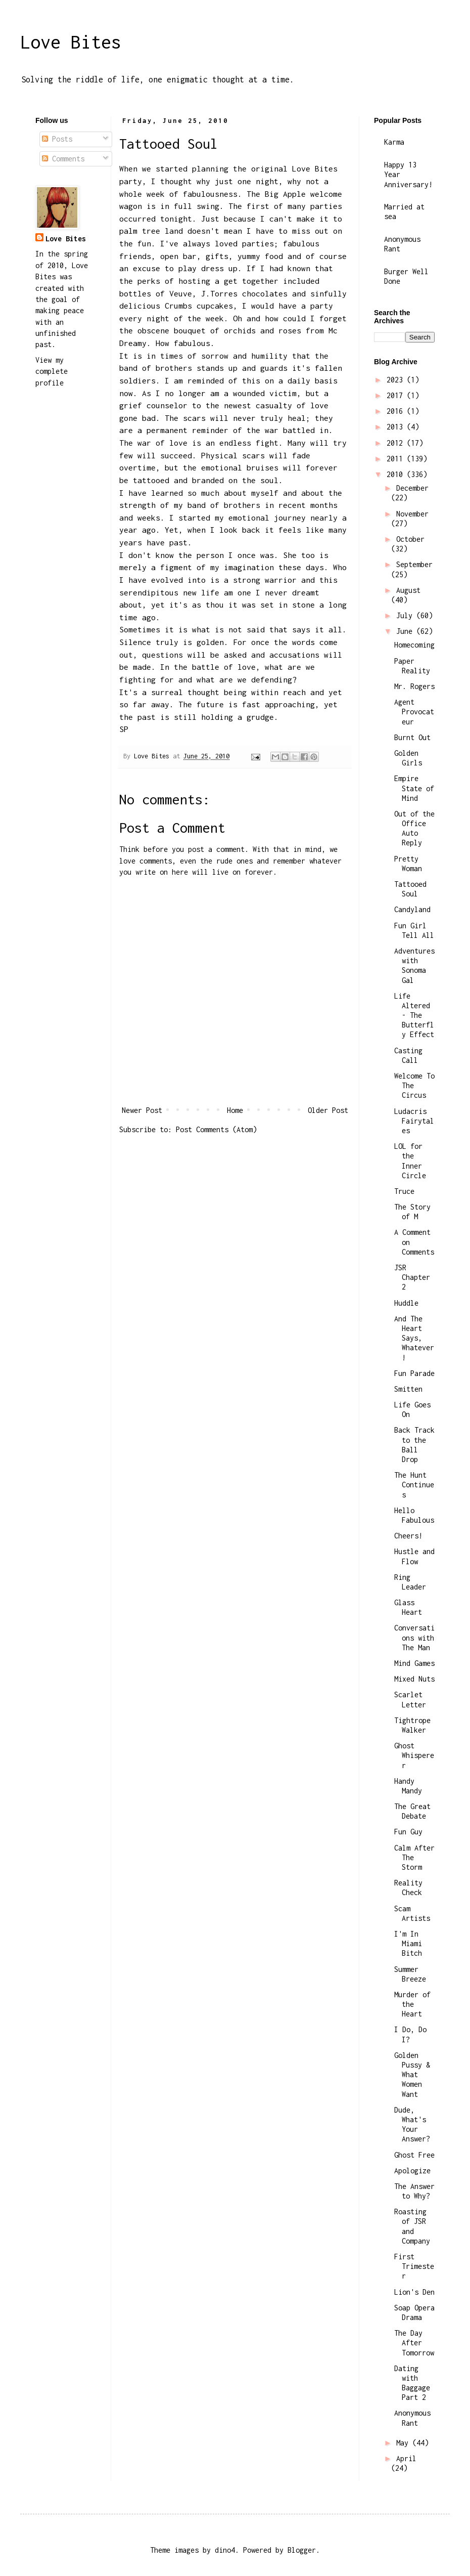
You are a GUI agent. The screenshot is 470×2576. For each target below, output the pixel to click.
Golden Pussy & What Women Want (412, 2074)
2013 (397, 426)
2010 (397, 474)
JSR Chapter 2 (412, 1277)
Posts (57, 139)
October (410, 539)
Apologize (412, 2170)
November (412, 513)
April (406, 2458)
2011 (397, 458)
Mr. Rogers (414, 686)
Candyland (412, 909)
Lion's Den (414, 2292)
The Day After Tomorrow (414, 2342)
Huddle (406, 1303)
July (406, 615)
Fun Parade (414, 1373)
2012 (397, 443)
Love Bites (70, 42)
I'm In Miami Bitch (408, 1943)
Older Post (328, 1110)
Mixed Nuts (414, 1679)
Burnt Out (412, 737)
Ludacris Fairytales (414, 1121)
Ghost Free (414, 2155)
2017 (397, 395)
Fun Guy (408, 1831)
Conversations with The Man (414, 1637)
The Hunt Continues (414, 1484)
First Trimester (414, 2266)
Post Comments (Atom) (216, 1129)
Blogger (302, 2550)
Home (235, 1110)
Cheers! (408, 1535)
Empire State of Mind (414, 788)
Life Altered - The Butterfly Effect (414, 1015)
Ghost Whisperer (414, 1755)
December (412, 488)
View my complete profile (51, 371)
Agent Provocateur (414, 711)
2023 (397, 379)
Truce (404, 1191)
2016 (397, 411)
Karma (394, 142)
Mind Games (414, 1663)
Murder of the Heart (412, 2004)
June (406, 631)
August (408, 590)
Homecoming (414, 644)
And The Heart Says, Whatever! (414, 1338)
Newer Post (142, 1110)
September (414, 564)
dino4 (225, 2550)
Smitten (408, 1389)
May (404, 2442)
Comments (63, 158)
